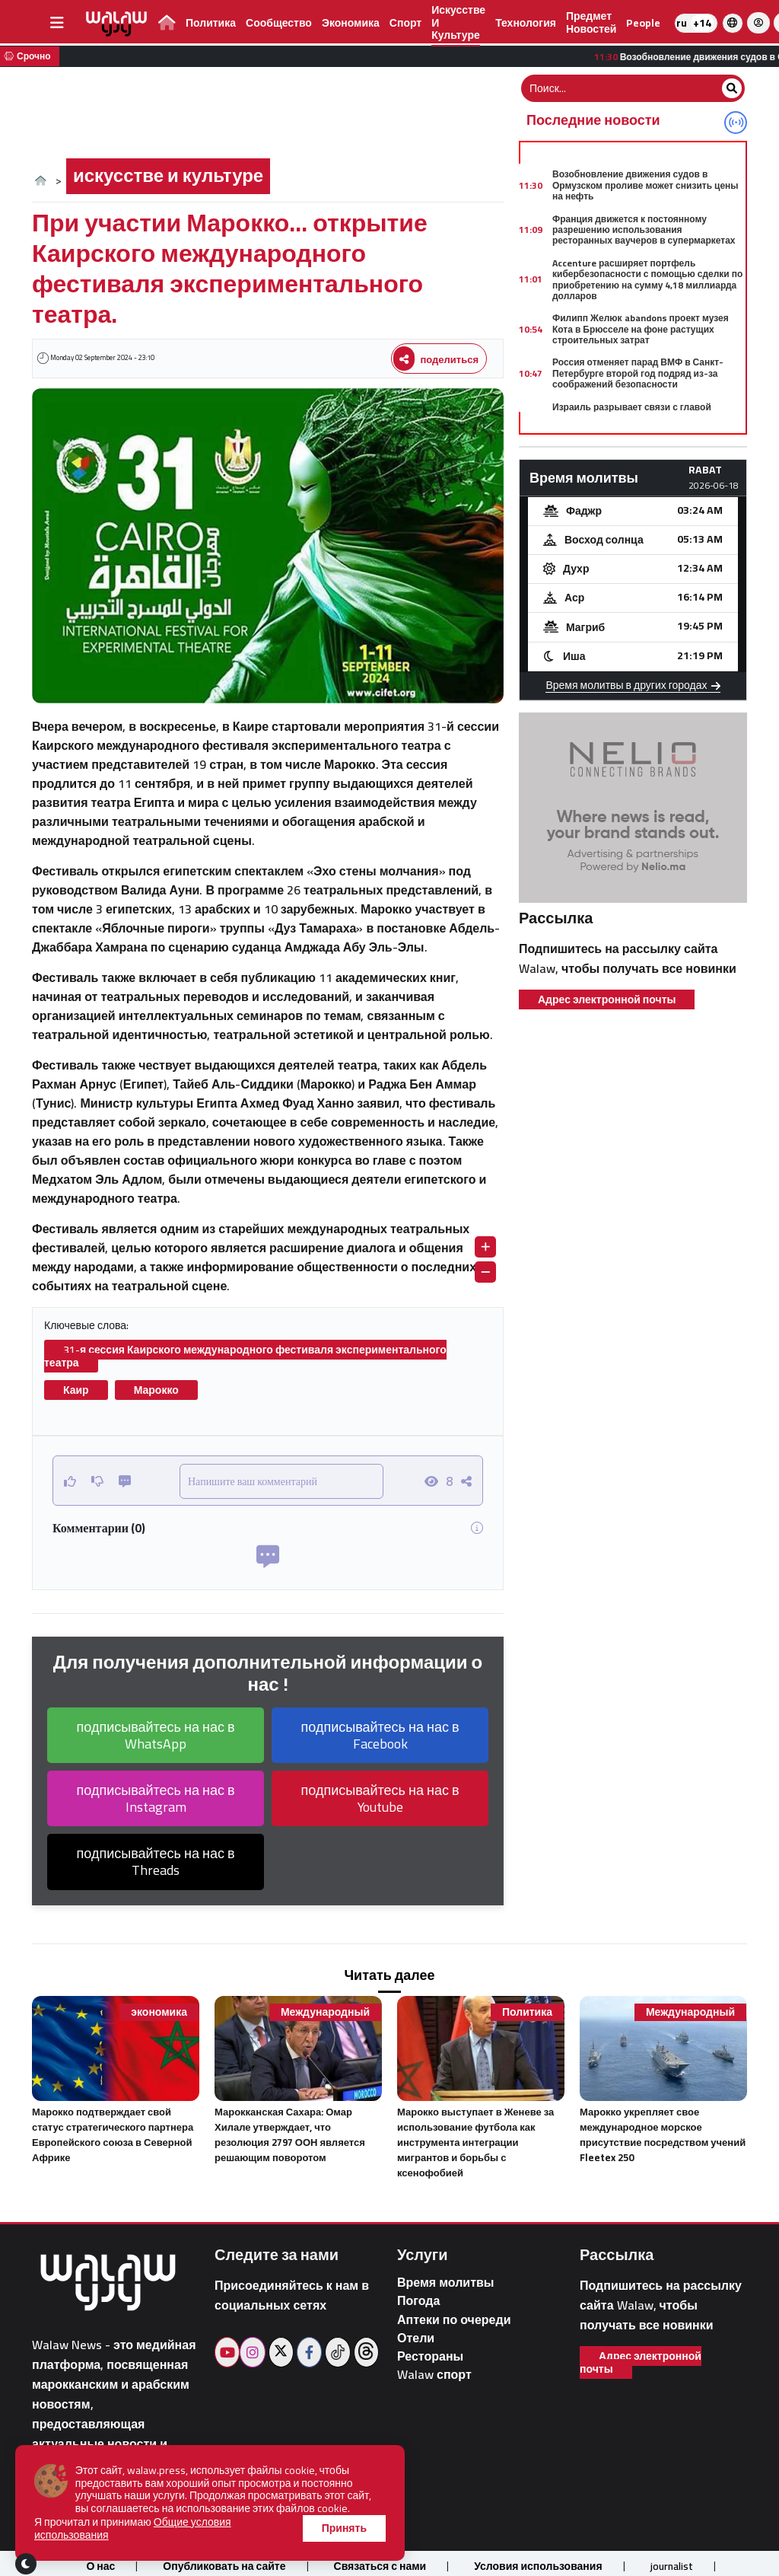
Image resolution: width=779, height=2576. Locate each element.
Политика (211, 23)
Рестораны (430, 2356)
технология (525, 23)
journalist (671, 2566)
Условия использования (538, 2566)
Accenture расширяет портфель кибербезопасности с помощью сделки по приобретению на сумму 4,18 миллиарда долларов (647, 279)
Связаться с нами (380, 2566)
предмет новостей (591, 22)
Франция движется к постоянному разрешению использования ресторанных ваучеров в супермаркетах (644, 230)
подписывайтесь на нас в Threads (156, 1862)
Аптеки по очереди (453, 2320)
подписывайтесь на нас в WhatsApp (156, 1735)
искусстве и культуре (168, 175)
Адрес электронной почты (607, 999)
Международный (325, 2012)
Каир (76, 1390)
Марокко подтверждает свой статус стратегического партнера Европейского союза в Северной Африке (112, 2134)
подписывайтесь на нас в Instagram (156, 1798)
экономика (351, 23)
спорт (405, 23)
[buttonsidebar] (57, 22)
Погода (418, 2301)
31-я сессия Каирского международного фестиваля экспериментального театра (245, 1356)
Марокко (156, 1390)
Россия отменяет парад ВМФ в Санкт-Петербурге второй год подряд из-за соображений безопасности (637, 373)
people (643, 23)
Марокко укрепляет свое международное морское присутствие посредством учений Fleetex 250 (663, 2134)
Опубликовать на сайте (224, 2566)
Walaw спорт (434, 2374)
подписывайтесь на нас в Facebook (380, 1735)
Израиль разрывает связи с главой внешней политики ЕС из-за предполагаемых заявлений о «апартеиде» (631, 423)
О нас (100, 2566)
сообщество (279, 23)
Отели (415, 2338)
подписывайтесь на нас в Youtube (380, 1798)
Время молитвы (445, 2282)
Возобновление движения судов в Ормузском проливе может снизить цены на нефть (645, 185)
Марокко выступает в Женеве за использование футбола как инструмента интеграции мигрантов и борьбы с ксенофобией (475, 2142)
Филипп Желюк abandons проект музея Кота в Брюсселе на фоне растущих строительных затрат (640, 329)
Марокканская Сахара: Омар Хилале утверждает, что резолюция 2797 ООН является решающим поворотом (290, 2134)
